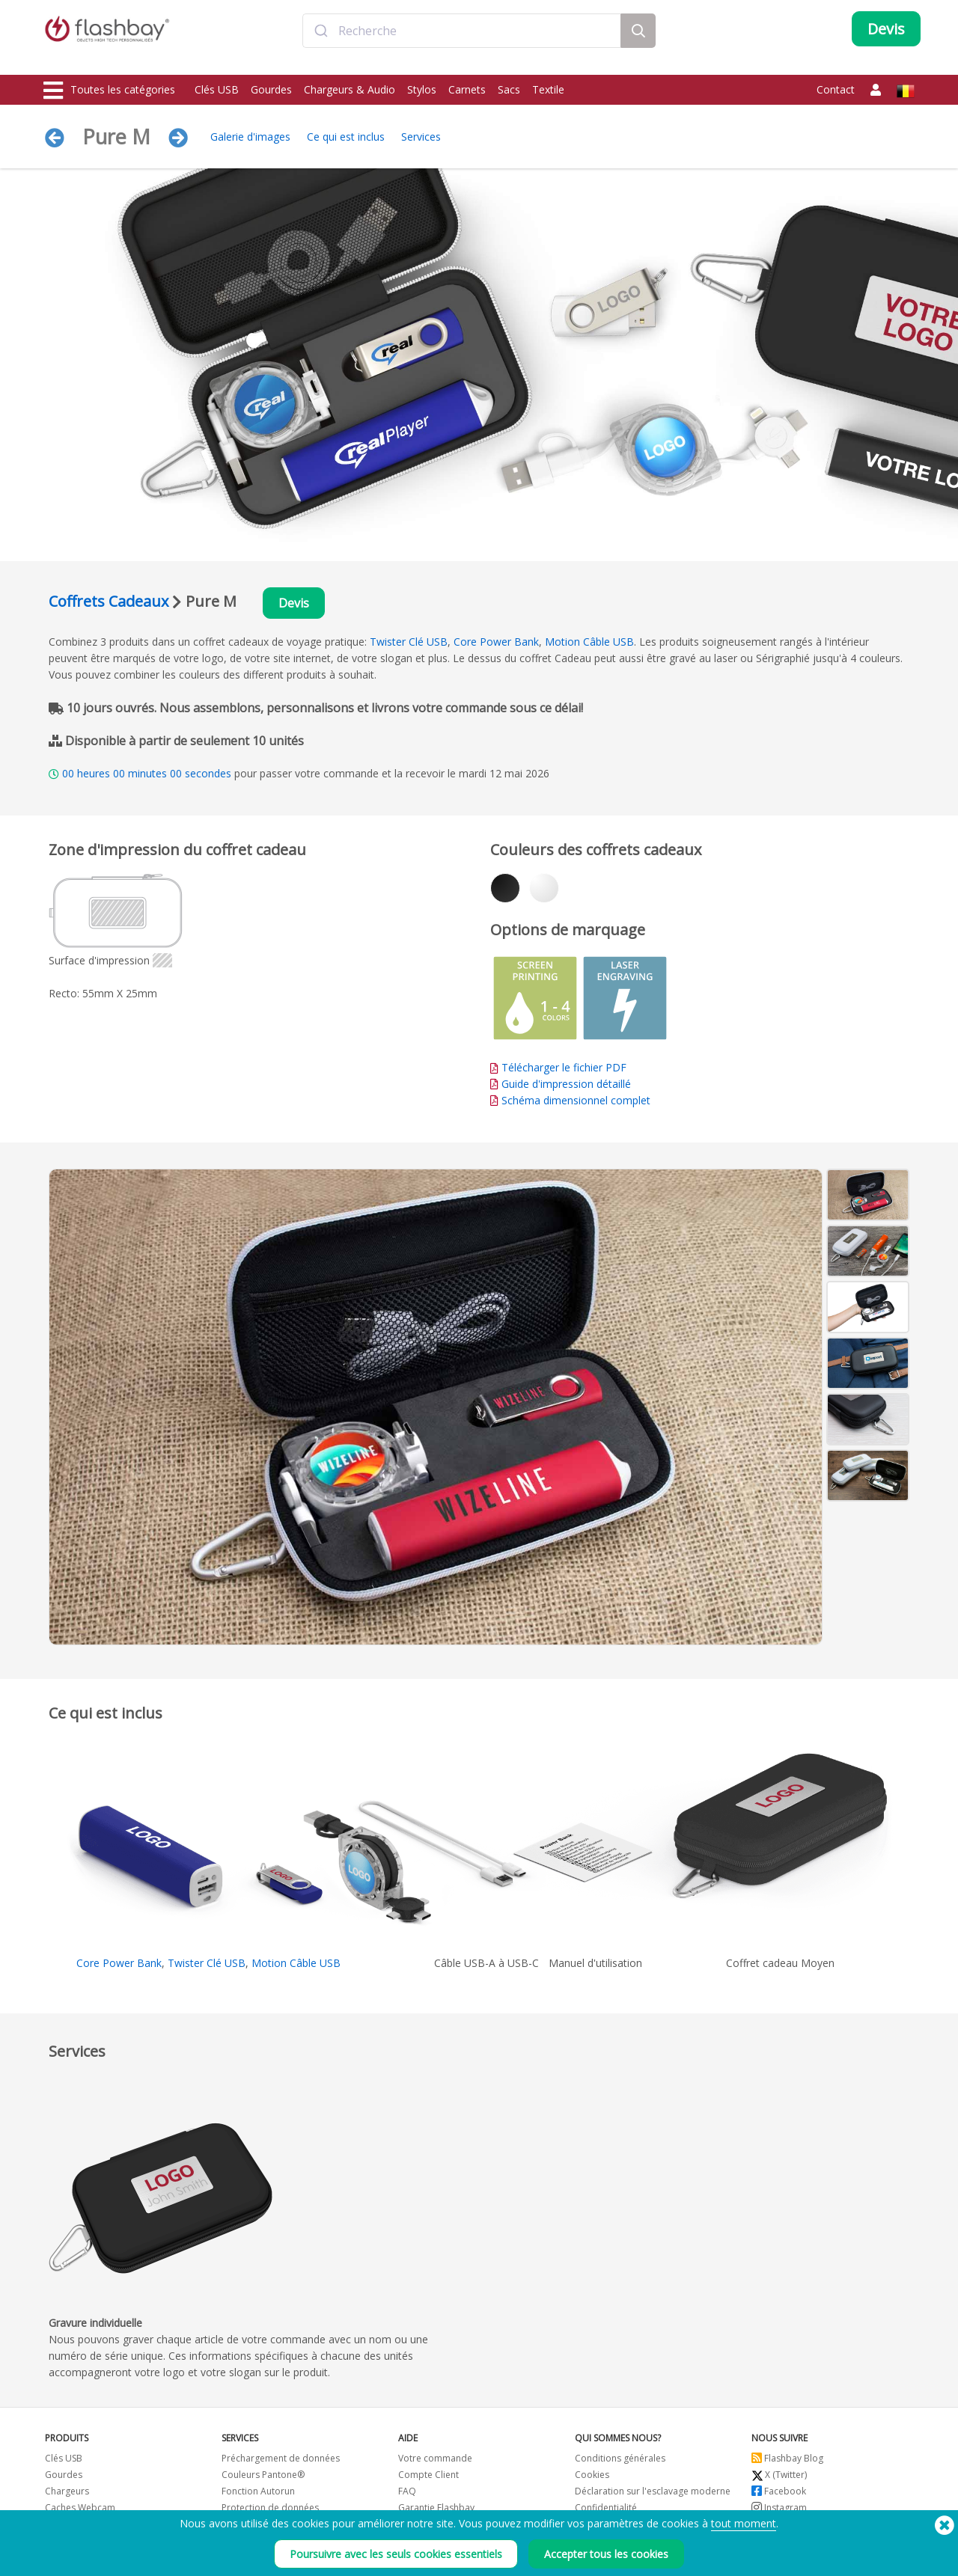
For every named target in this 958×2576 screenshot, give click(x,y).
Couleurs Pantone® (263, 2478)
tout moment (743, 2523)
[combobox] (461, 39)
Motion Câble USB (589, 645)
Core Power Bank (496, 645)
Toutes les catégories (109, 90)
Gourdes (271, 89)
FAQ (407, 2494)
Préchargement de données (281, 2462)
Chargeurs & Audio (349, 89)
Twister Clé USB (409, 645)
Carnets (467, 89)
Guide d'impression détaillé (566, 1087)
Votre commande (435, 2462)
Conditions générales (620, 2462)
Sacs (509, 89)
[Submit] (320, 39)
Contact (836, 89)
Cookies (592, 2478)
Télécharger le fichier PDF (558, 1071)
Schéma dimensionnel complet (575, 1104)
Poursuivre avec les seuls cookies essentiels (396, 2554)
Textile (548, 89)
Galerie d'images (250, 136)
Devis (297, 605)
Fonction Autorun (258, 2494)
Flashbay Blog (787, 2462)
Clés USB (217, 89)
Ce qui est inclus (346, 136)
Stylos (421, 89)
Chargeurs (67, 2494)
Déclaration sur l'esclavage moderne (652, 2494)
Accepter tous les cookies (606, 2554)
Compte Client (428, 2478)
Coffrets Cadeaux (108, 603)
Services (421, 136)
